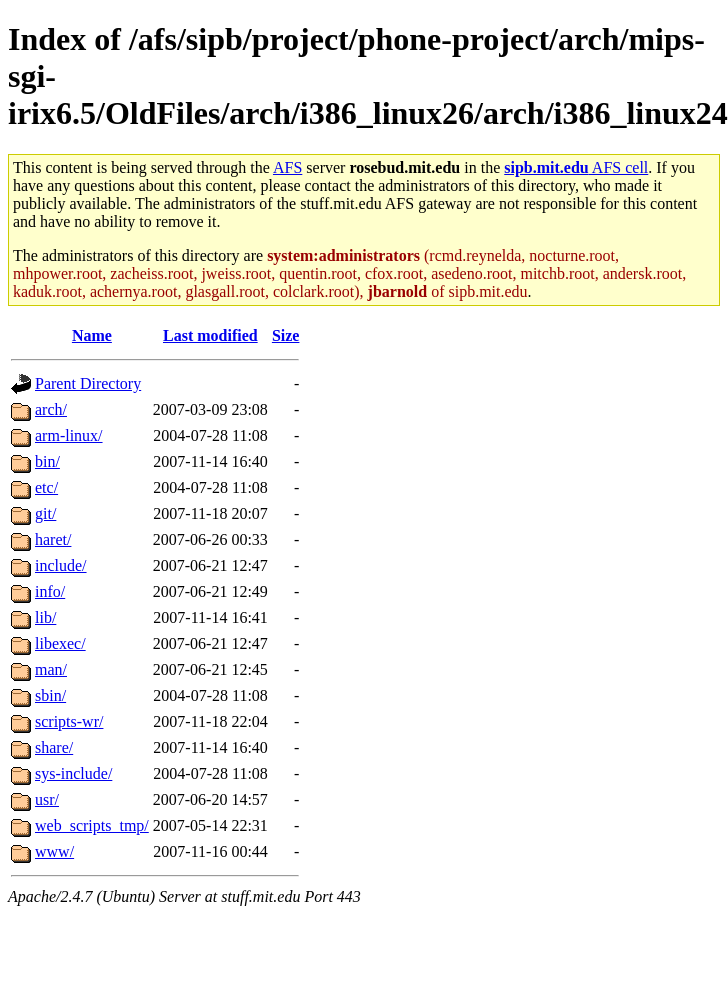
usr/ (47, 799)
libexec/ (60, 643)
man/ (51, 669)
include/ (61, 565)
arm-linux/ (69, 435)
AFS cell (576, 167)
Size (286, 335)
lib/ (45, 617)
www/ (54, 851)
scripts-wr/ (69, 721)
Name (92, 335)
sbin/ (50, 695)
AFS (287, 167)
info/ (50, 591)
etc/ (46, 487)
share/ (54, 747)
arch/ (51, 409)
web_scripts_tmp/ (92, 825)
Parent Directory (88, 383)
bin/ (47, 461)
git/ (45, 513)
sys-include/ (73, 773)
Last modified (210, 335)
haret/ (53, 539)
